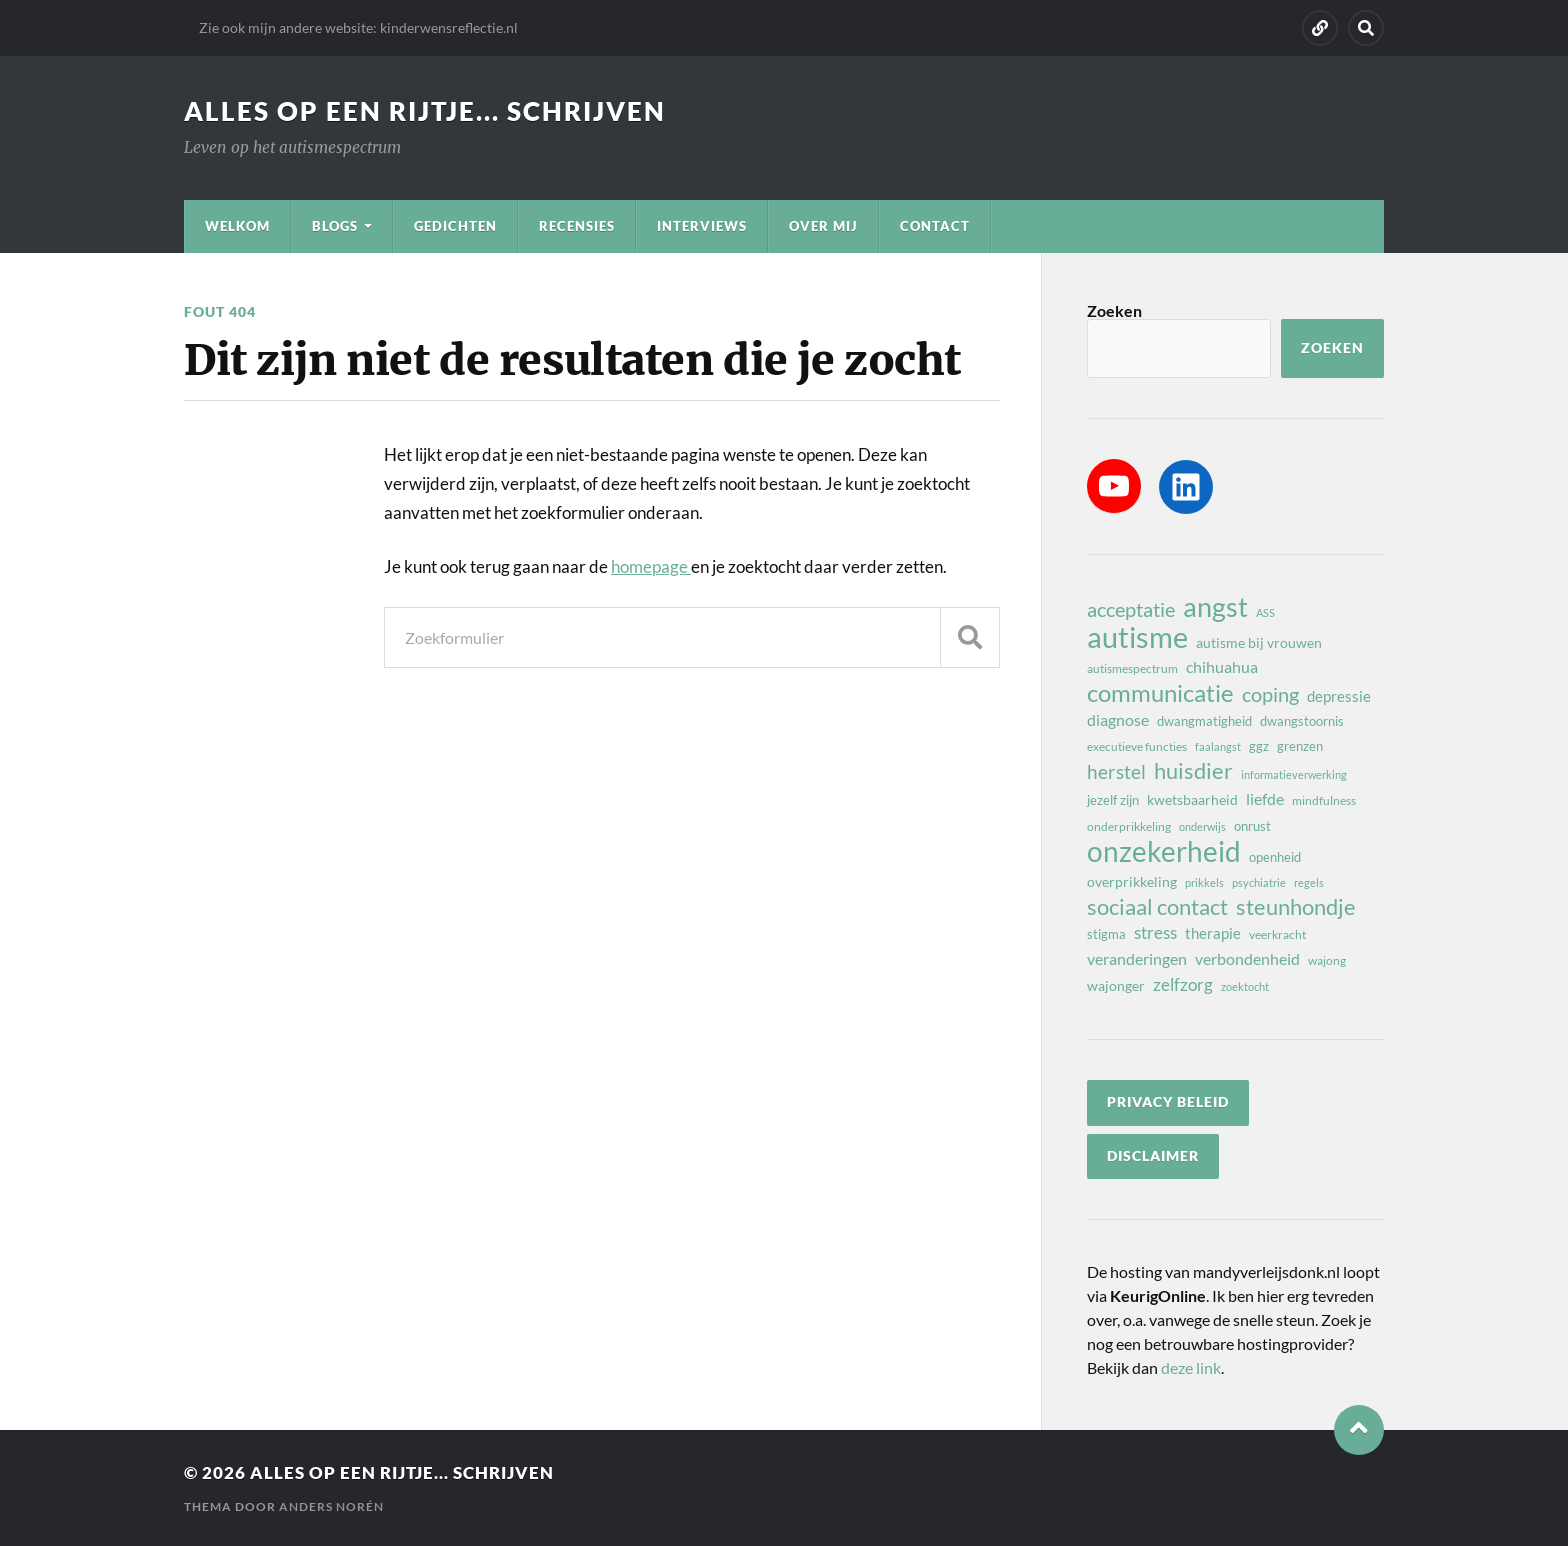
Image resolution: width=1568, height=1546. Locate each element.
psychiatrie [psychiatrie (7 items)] (1259, 882)
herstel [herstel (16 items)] (1116, 771)
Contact (935, 226)
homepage (651, 566)
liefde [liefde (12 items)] (1265, 798)
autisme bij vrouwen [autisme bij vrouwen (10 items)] (1259, 642)
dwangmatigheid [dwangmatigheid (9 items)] (1204, 721)
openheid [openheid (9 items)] (1275, 857)
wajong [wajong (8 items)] (1327, 960)
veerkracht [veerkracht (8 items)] (1277, 934)
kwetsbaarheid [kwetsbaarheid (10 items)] (1192, 799)
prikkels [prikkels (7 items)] (1204, 882)
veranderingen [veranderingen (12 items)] (1137, 958)
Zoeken (1114, 310)
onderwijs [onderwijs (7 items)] (1202, 826)
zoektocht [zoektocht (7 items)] (1245, 986)
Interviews (702, 226)
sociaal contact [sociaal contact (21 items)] (1157, 907)
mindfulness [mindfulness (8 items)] (1324, 800)
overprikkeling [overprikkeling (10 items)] (1132, 881)
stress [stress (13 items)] (1155, 932)
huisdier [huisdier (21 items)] (1193, 771)
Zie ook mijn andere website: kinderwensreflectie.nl (358, 27)
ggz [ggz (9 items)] (1259, 746)
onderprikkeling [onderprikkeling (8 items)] (1129, 826)
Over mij (823, 226)
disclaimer (1153, 1156)
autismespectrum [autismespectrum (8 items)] (1132, 668)
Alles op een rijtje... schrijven (425, 111)
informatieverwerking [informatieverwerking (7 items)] (1294, 774)
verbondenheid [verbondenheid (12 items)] (1247, 958)
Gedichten (455, 226)
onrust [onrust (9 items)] (1252, 826)
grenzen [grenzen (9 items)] (1300, 746)
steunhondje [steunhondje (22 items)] (1296, 907)
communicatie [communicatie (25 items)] (1160, 693)
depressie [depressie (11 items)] (1339, 696)
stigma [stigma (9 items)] (1106, 934)
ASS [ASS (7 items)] (1265, 612)
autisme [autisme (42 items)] (1137, 637)
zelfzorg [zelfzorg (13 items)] (1183, 984)
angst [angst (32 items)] (1215, 607)
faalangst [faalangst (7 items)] (1218, 746)
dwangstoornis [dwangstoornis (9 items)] (1302, 721)
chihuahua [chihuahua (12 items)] (1222, 666)
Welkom (237, 226)
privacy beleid (1168, 1102)
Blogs (335, 226)
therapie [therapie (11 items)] (1213, 933)
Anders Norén (331, 1506)
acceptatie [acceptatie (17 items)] (1131, 609)
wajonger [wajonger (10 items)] (1116, 985)
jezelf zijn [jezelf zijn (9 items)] (1113, 800)
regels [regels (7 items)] (1309, 882)
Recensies (577, 226)
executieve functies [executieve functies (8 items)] (1137, 746)
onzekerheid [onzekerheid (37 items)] (1164, 851)
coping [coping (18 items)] (1270, 694)
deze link (1191, 1367)
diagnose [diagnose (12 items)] (1118, 719)
